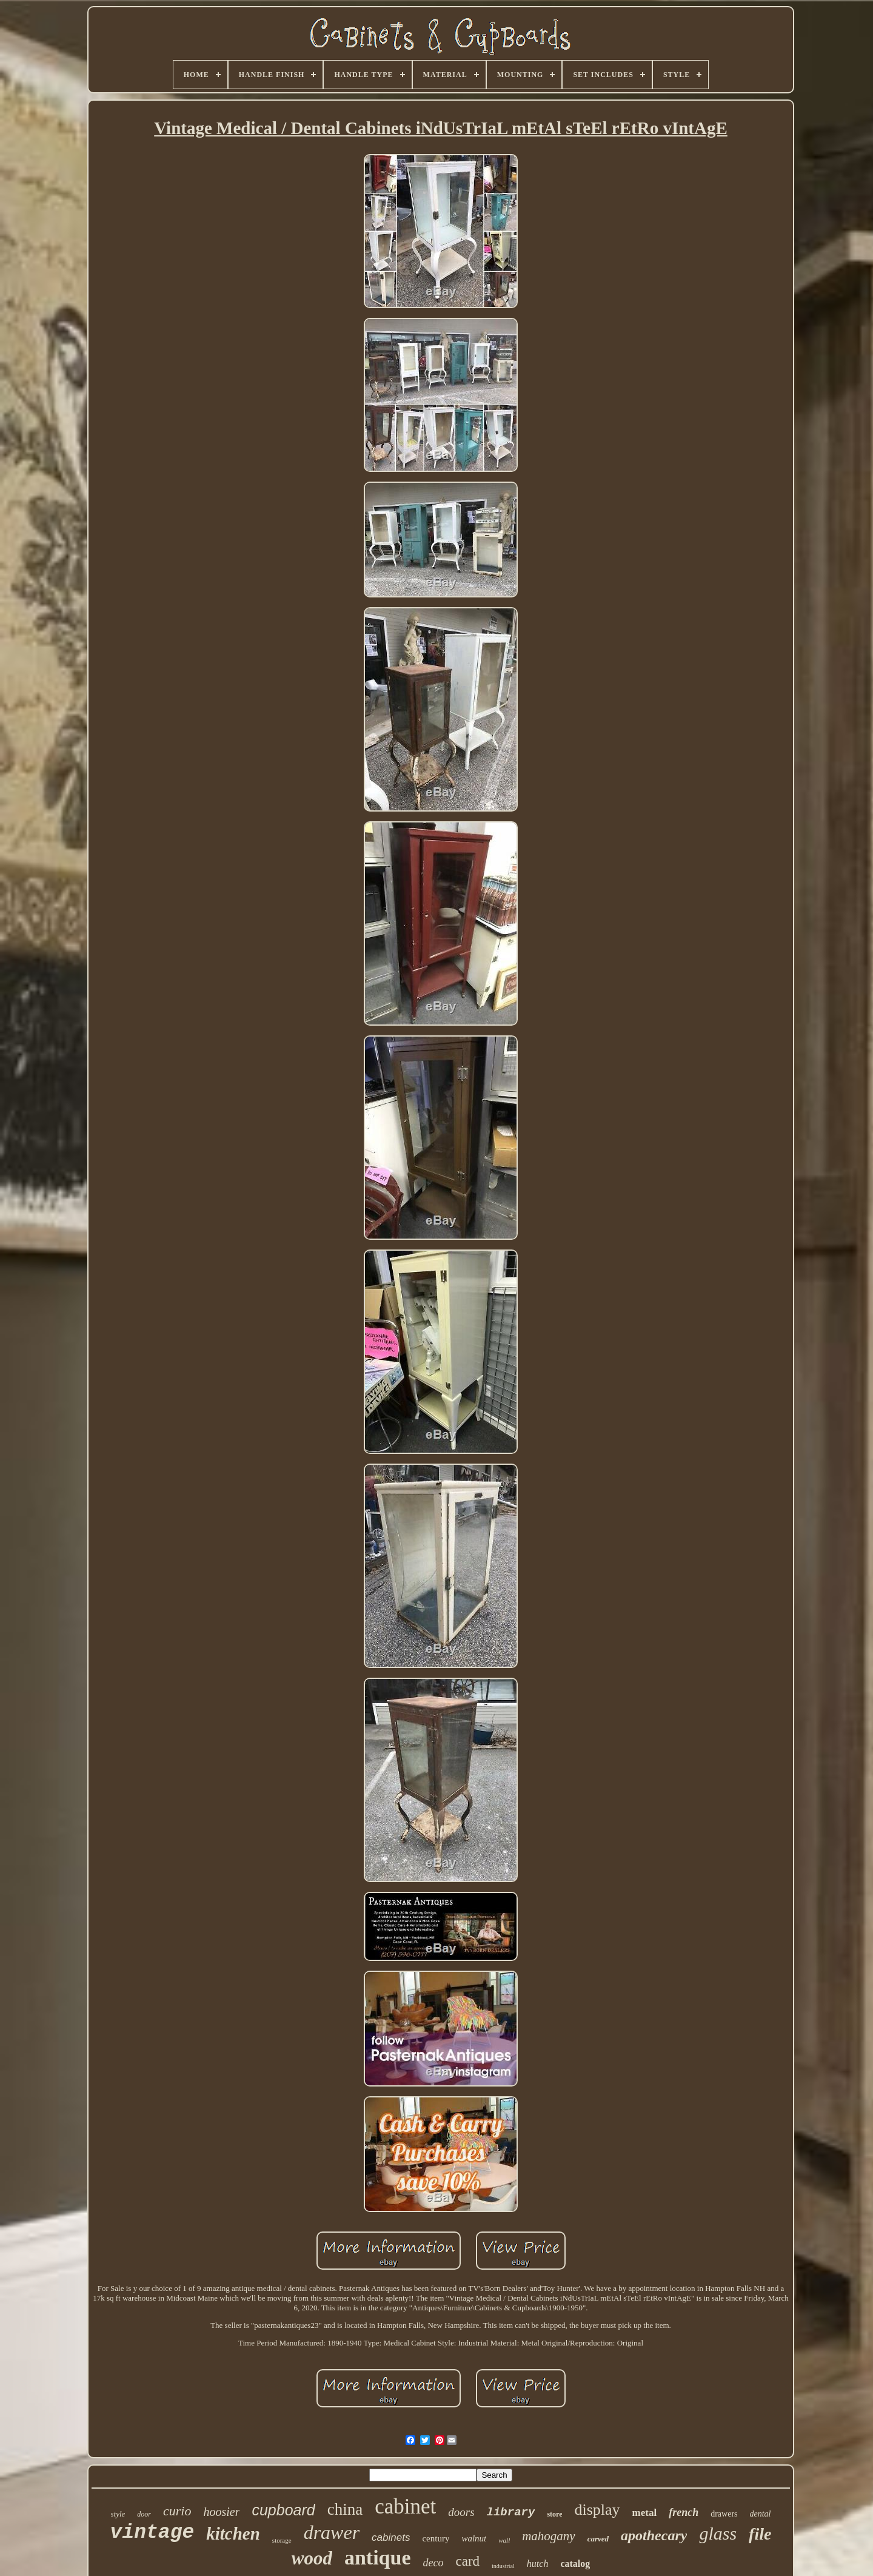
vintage (152, 2532)
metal (644, 2512)
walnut (473, 2538)
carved (598, 2538)
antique (377, 2557)
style (118, 2513)
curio (177, 2510)
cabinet (405, 2506)
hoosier (221, 2511)
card (467, 2561)
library (511, 2512)
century (435, 2538)
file (760, 2533)
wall (504, 2540)
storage (282, 2540)
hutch (538, 2563)
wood (312, 2558)
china (345, 2509)
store (554, 2514)
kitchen (233, 2533)
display (597, 2509)
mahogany (548, 2536)
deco (433, 2563)
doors (461, 2512)
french (683, 2512)
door (144, 2514)
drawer (332, 2532)
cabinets (391, 2537)
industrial (503, 2566)
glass (718, 2533)
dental (760, 2513)
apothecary (654, 2535)
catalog (575, 2563)
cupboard (283, 2509)
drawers (724, 2513)
